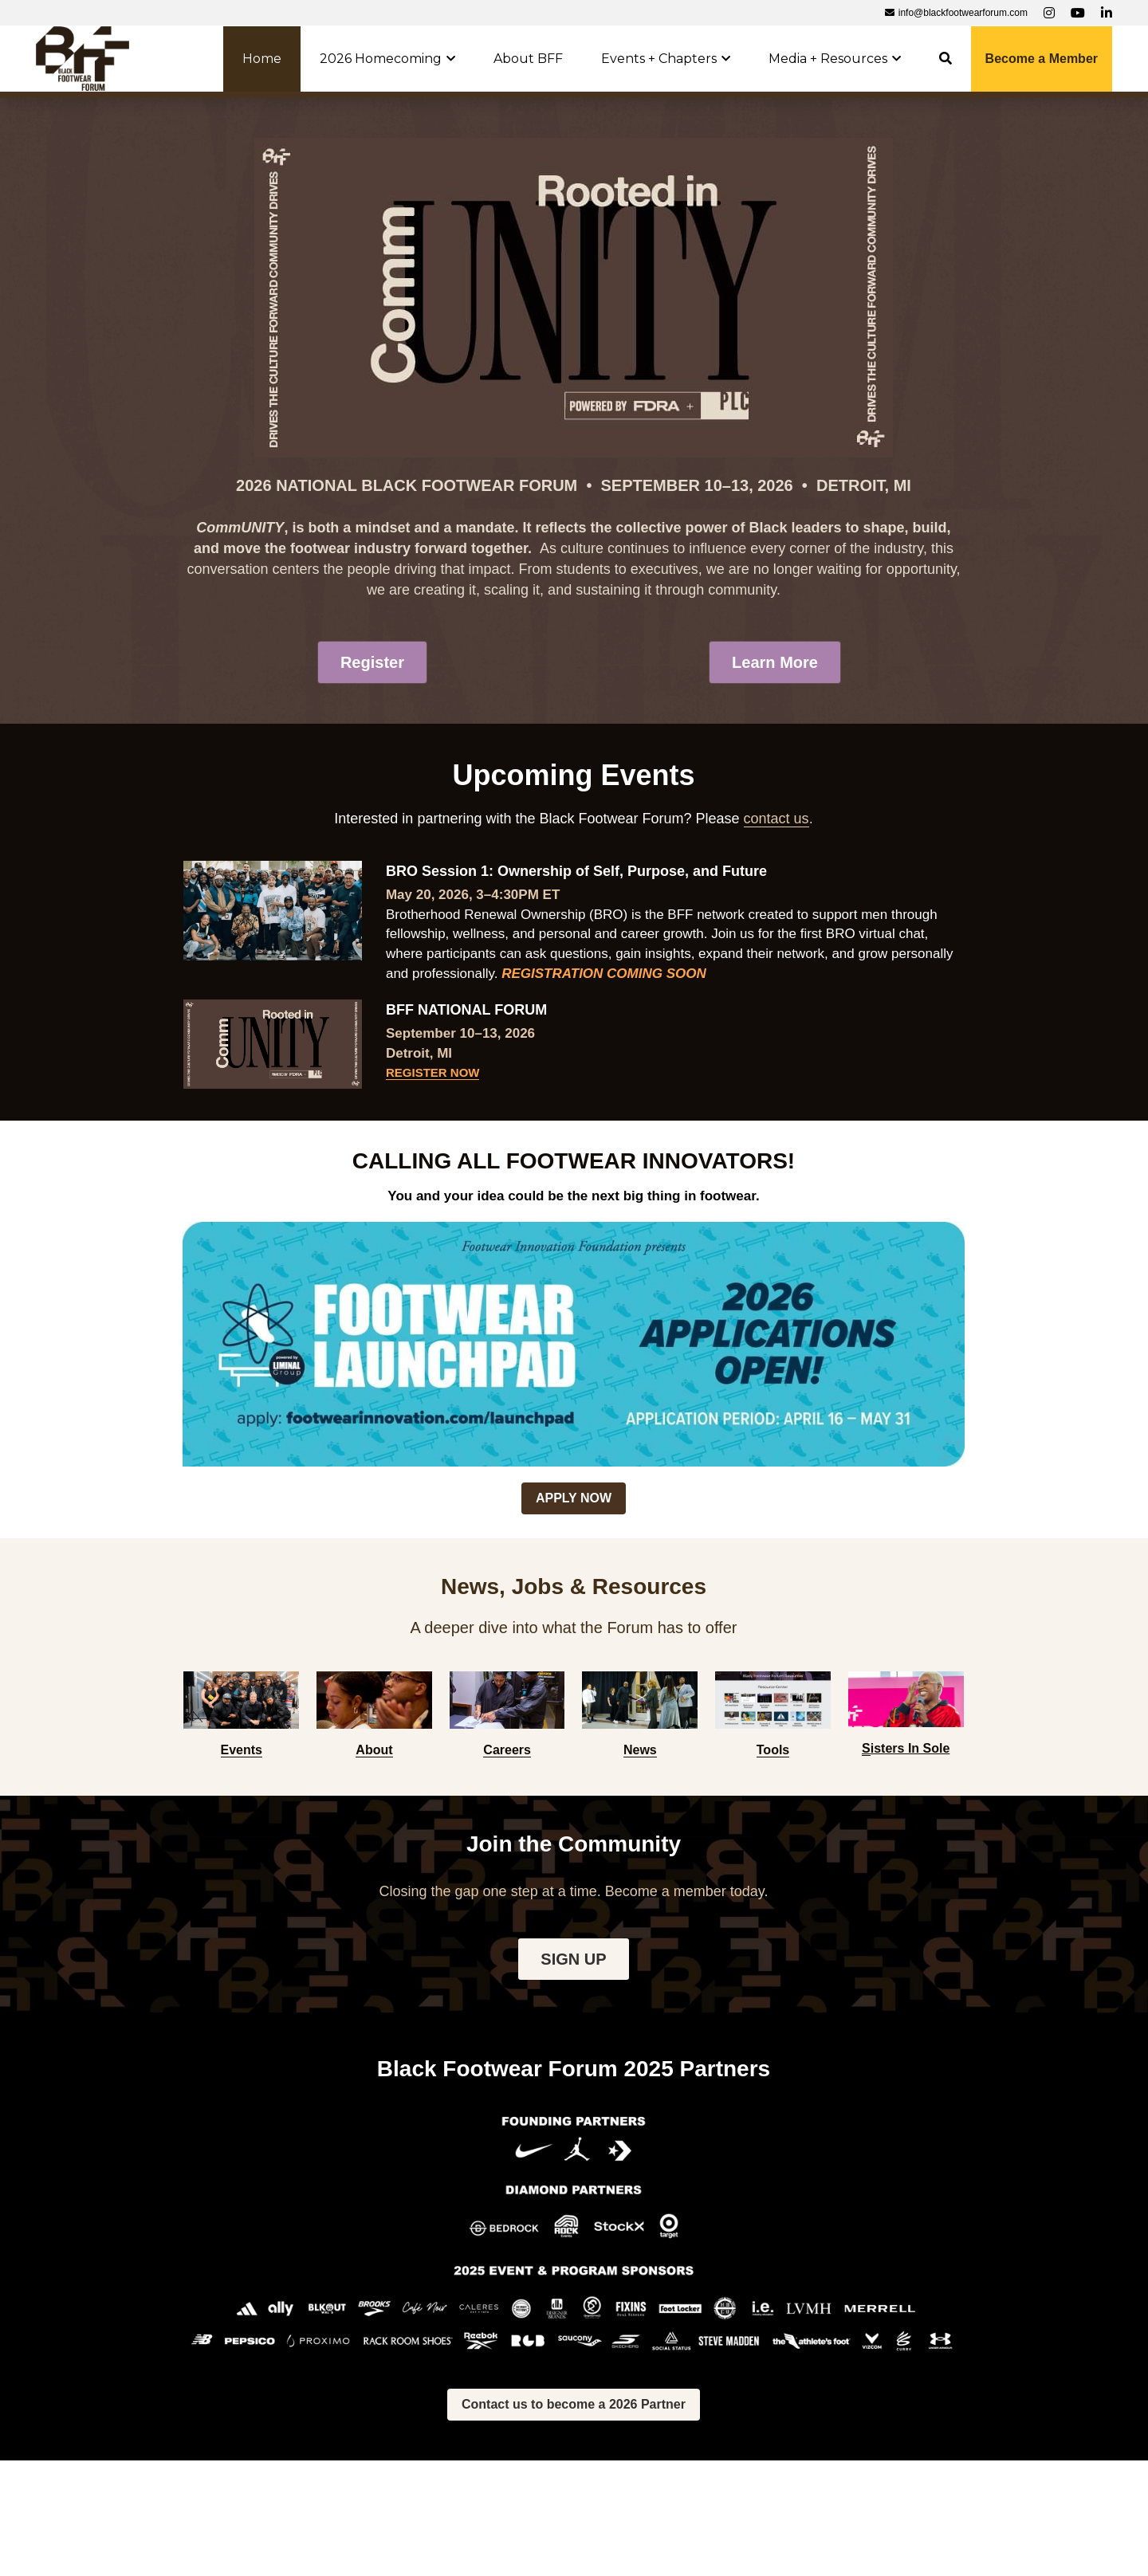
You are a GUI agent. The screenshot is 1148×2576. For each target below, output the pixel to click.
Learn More (775, 662)
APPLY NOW (573, 1498)
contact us (776, 819)
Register (372, 662)
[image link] (82, 57)
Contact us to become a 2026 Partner (574, 2404)
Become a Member (1041, 58)
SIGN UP (573, 1959)
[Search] (945, 58)
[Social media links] (1049, 12)
